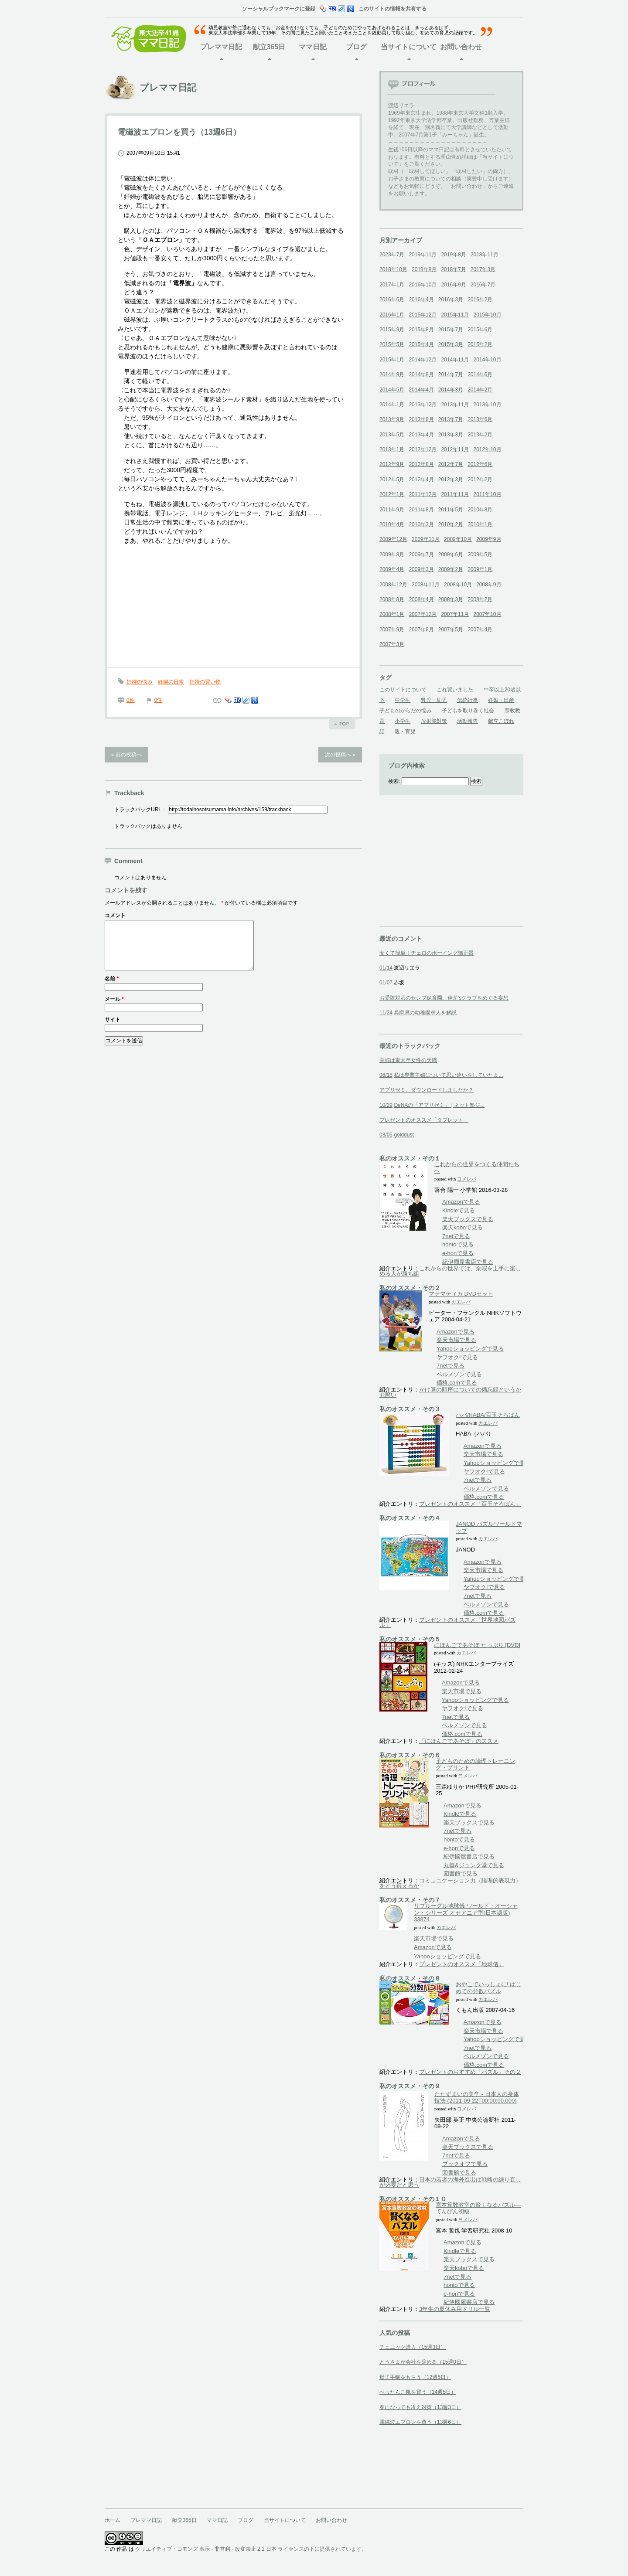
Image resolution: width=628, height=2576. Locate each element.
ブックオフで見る (465, 2164)
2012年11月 (455, 449)
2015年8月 (421, 330)
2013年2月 (480, 435)
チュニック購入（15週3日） (412, 2347)
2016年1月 (391, 315)
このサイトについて (403, 690)
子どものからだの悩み (405, 711)
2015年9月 (391, 330)
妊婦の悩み (139, 682)
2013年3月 (450, 435)
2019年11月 (423, 255)
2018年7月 (453, 269)
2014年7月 (450, 374)
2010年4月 (391, 524)
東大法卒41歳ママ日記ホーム (152, 39)
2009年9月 (488, 539)
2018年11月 (484, 255)
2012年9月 (391, 464)
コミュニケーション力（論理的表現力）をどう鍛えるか (450, 1883)
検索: (394, 781)
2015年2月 (480, 344)
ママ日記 (313, 47)
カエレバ (461, 1302)
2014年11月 (455, 360)
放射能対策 (434, 721)
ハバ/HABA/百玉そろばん (488, 1415)
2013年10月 (487, 405)
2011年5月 (450, 510)
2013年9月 (391, 419)
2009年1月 (480, 569)
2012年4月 (421, 479)
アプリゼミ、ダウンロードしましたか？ (426, 1090)
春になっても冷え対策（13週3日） (420, 2407)
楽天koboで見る (462, 1227)
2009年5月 (480, 554)
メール (114, 1010)
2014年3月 (450, 390)
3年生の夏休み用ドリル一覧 (454, 2309)
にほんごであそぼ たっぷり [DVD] (477, 1645)
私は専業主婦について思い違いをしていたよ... (448, 1075)
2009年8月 (391, 554)
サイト (112, 1030)
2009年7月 (421, 554)
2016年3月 (450, 299)
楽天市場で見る (456, 1340)
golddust (403, 1135)
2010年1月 (480, 524)
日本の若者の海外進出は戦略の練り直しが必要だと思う (450, 2182)
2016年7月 (483, 285)
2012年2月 (480, 479)
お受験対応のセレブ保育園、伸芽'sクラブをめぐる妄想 (444, 998)
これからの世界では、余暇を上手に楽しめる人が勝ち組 (450, 1271)
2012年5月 (391, 479)
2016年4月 (421, 299)
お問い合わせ (461, 47)
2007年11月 (455, 614)
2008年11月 (426, 585)
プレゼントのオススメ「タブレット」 (423, 1120)
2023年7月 (391, 255)
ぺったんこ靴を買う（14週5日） (417, 2392)
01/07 (385, 983)
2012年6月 (480, 464)
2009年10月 (458, 539)
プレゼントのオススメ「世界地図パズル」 (447, 1622)
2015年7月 (450, 330)
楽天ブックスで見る (467, 1219)
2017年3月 (483, 269)
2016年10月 (423, 285)
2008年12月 (393, 585)
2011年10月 (487, 494)
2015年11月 (455, 315)
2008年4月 (421, 599)
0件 (130, 700)
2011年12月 (423, 494)
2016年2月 (480, 299)
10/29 (385, 1105)
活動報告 (467, 721)
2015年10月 (487, 315)
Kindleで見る (458, 1210)
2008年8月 (391, 599)
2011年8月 (421, 510)
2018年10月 (393, 269)
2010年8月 (480, 510)
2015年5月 (391, 344)
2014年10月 (487, 360)
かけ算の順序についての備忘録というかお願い (450, 1392)
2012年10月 (487, 449)
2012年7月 (450, 464)
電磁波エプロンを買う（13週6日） (420, 2422)
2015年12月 (423, 315)
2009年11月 (426, 539)
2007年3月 (391, 644)
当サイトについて (409, 47)
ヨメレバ (466, 1179)
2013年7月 (450, 419)
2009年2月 (450, 569)
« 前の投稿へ (126, 755)
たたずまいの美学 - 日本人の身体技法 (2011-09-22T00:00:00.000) (476, 2097)
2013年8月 (421, 419)
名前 (112, 989)
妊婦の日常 (171, 682)
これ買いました (455, 690)
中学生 (402, 700)
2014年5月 (391, 390)
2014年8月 (421, 374)
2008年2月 (480, 599)
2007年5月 (450, 629)
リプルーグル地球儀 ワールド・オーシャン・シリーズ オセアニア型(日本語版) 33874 (466, 1912)
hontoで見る (458, 1244)
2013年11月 (455, 405)
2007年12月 (423, 614)
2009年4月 (391, 569)
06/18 (385, 1075)
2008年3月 (450, 599)
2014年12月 (423, 360)
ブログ (356, 47)
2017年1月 (391, 285)
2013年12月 (423, 405)
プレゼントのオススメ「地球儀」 (461, 1964)
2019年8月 (453, 255)
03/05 (385, 1135)
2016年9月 (453, 285)
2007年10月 (487, 614)
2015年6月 (480, 330)
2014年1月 (391, 405)
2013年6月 (480, 419)
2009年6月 (450, 554)
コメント (115, 915)
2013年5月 (391, 435)
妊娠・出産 (501, 700)
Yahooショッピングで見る (470, 1348)
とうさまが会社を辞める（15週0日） (423, 2362)
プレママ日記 (221, 47)
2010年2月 (450, 524)
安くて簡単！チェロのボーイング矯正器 (426, 953)
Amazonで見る (461, 1201)
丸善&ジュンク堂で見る (474, 1865)
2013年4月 (421, 435)
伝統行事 (467, 700)
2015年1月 (391, 360)
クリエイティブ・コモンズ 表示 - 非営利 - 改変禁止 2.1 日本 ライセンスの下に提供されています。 (251, 2549)
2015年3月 (450, 344)
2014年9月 (391, 374)
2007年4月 (480, 629)
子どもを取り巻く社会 (468, 711)
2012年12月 (423, 449)
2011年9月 (391, 510)
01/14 (385, 968)
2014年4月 (421, 390)
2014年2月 (480, 390)
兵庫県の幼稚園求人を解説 (425, 1013)
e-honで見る (458, 1253)
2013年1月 (391, 449)
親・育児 (405, 731)
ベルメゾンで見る (459, 1374)
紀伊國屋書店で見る (468, 1262)
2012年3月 (450, 479)
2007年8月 (421, 629)
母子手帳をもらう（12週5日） (415, 2377)
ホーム (112, 2520)
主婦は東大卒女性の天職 (408, 1060)
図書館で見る (461, 1873)
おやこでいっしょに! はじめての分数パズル (488, 1987)
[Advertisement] (444, 871)
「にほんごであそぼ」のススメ (458, 1741)
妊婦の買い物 (205, 682)
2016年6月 (391, 299)
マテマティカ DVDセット (461, 1293)
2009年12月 (393, 539)
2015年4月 (421, 344)
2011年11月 (455, 494)
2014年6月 (480, 374)
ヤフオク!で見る (457, 1357)
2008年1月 (391, 614)
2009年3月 (421, 569)
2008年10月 (458, 585)
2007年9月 (391, 629)
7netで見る (456, 1236)
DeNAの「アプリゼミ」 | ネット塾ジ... (439, 1105)
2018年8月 (424, 269)
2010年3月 (421, 524)
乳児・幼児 (434, 700)
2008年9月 (488, 585)
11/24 (385, 1013)
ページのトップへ (342, 724)
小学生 (402, 721)
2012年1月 (391, 494)
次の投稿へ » (340, 755)
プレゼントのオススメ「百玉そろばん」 (470, 1504)
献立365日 (269, 47)
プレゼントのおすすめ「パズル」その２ (470, 2072)
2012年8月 (421, 464)
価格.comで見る (457, 1382)
